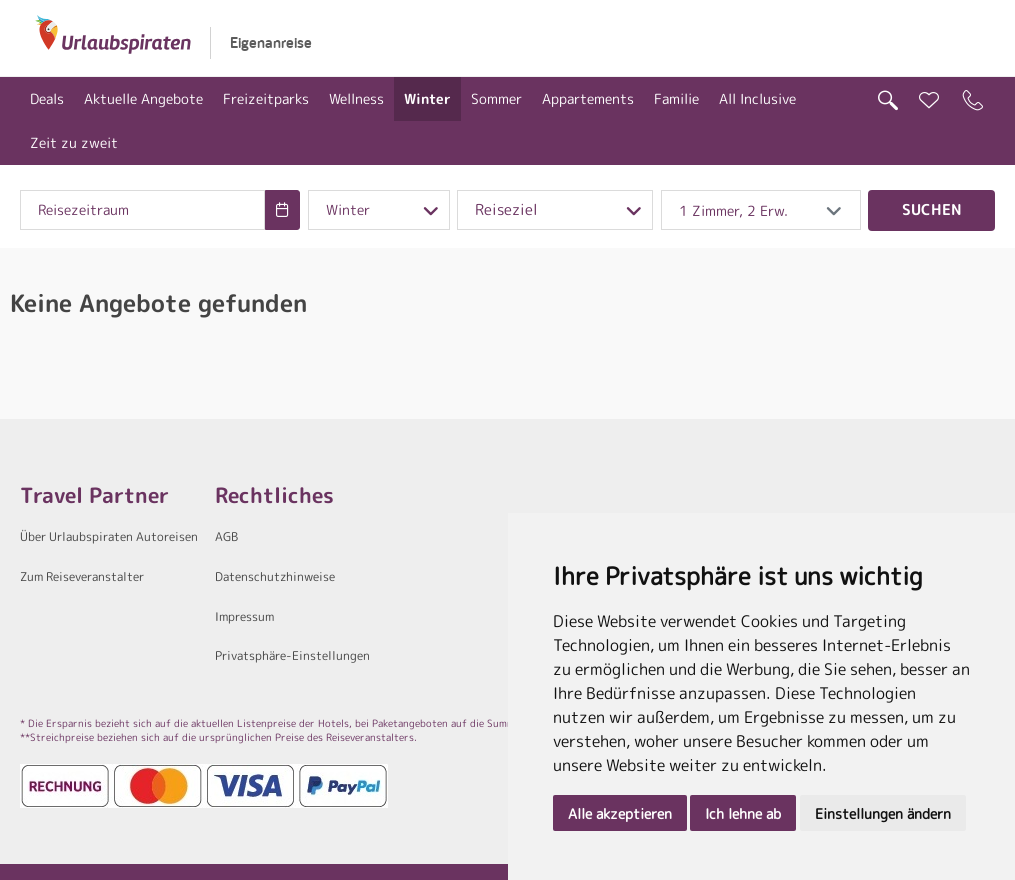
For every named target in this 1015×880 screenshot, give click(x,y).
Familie (676, 98)
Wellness (356, 98)
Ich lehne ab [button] (743, 813)
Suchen (932, 209)
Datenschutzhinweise (275, 576)
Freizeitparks (266, 98)
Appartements (588, 98)
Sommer (496, 98)
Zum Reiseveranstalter (82, 576)
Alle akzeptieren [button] (620, 813)
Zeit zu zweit (74, 142)
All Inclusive (757, 98)
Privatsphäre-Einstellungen (292, 655)
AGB (226, 536)
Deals (47, 98)
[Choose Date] (282, 210)
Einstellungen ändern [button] (883, 813)
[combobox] (142, 210)
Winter (427, 98)
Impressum (244, 616)
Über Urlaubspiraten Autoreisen (109, 536)
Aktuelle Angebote (143, 98)
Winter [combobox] (348, 210)
